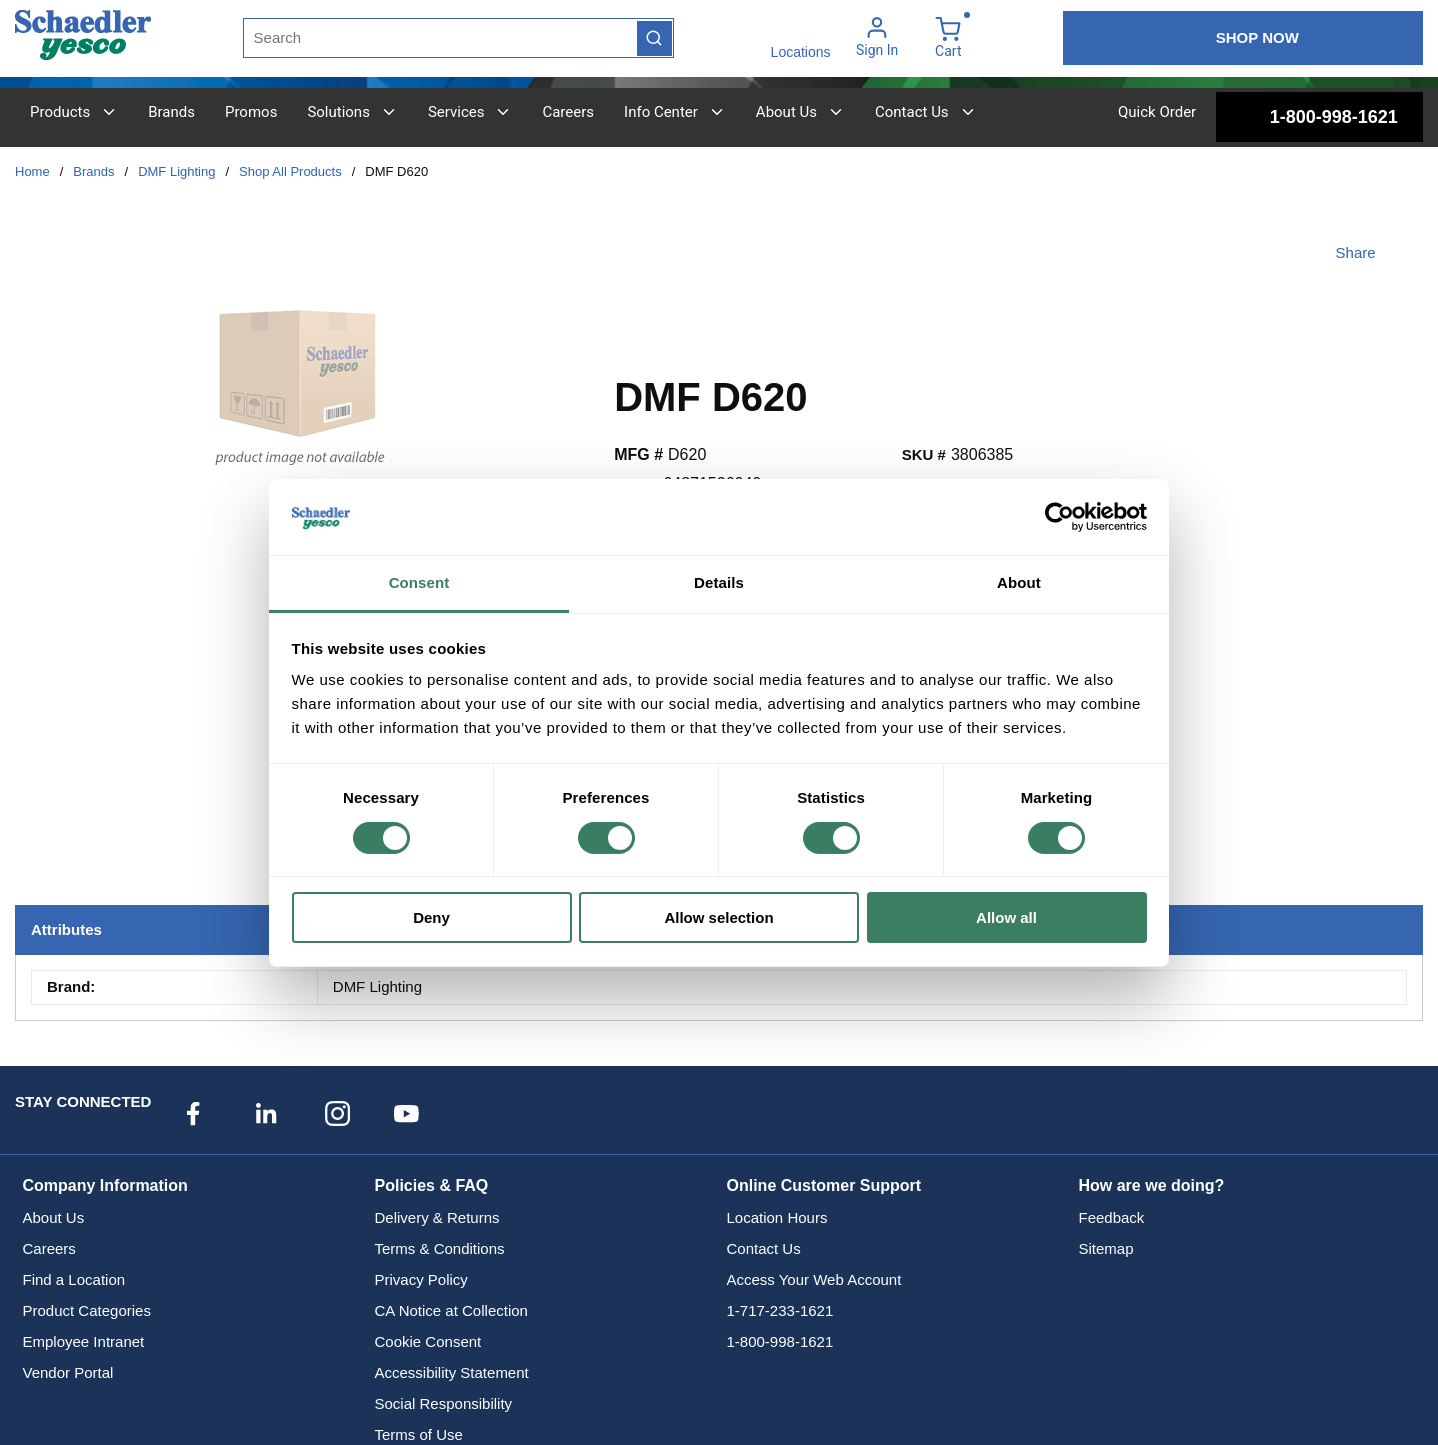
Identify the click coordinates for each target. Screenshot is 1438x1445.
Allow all (1006, 917)
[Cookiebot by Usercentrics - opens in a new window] (1059, 517)
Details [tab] (719, 582)
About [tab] (1019, 582)
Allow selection (718, 917)
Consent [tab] (419, 582)
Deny (431, 917)
